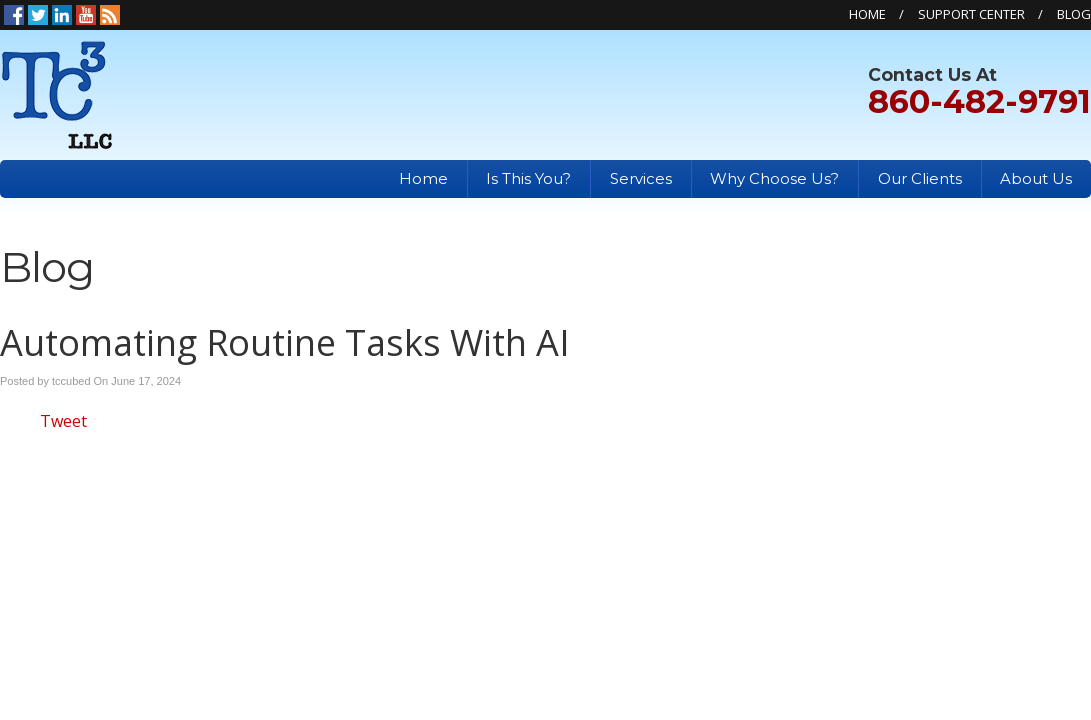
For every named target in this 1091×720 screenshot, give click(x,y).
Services (641, 178)
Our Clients (920, 178)
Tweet (63, 421)
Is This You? (528, 178)
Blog (1074, 14)
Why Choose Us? (774, 178)
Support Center (971, 14)
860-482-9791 (979, 101)
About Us (1036, 178)
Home (867, 14)
